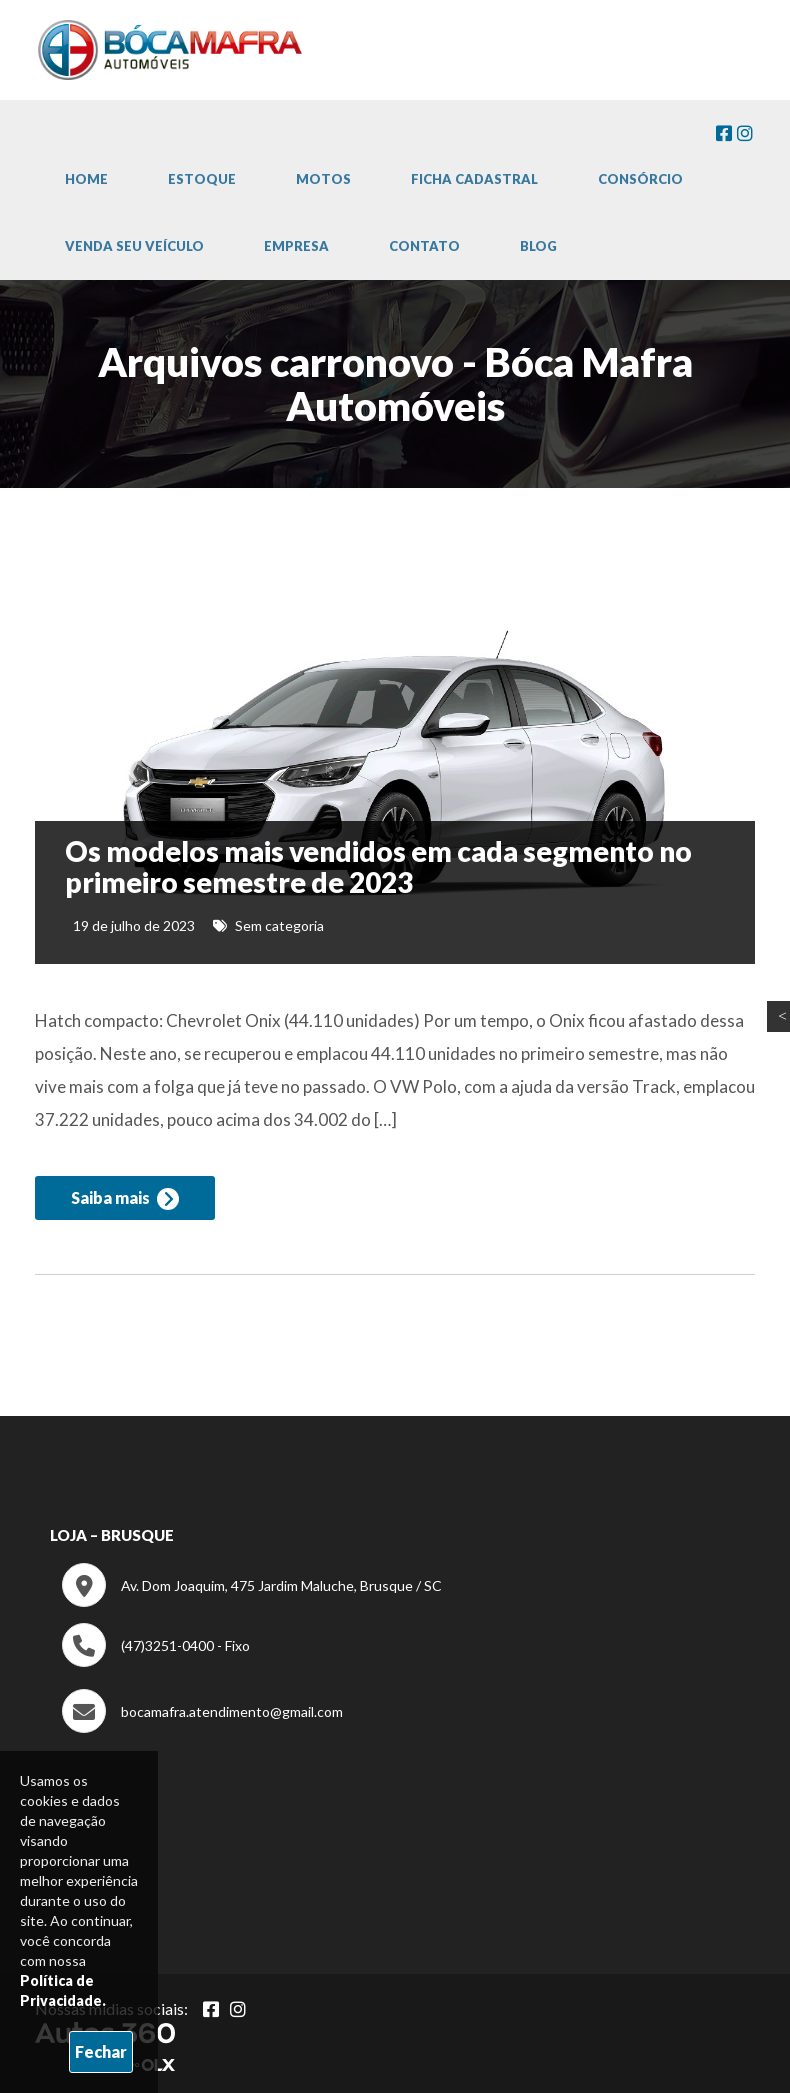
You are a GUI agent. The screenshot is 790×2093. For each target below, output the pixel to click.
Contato (424, 246)
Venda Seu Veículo (134, 246)
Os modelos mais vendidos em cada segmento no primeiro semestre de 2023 (378, 866)
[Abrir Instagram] (238, 2009)
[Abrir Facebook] (211, 2009)
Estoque (202, 179)
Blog (538, 246)
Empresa (296, 246)
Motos (323, 179)
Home (86, 179)
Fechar (101, 2051)
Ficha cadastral (474, 179)
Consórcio (640, 179)
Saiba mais (125, 1199)
